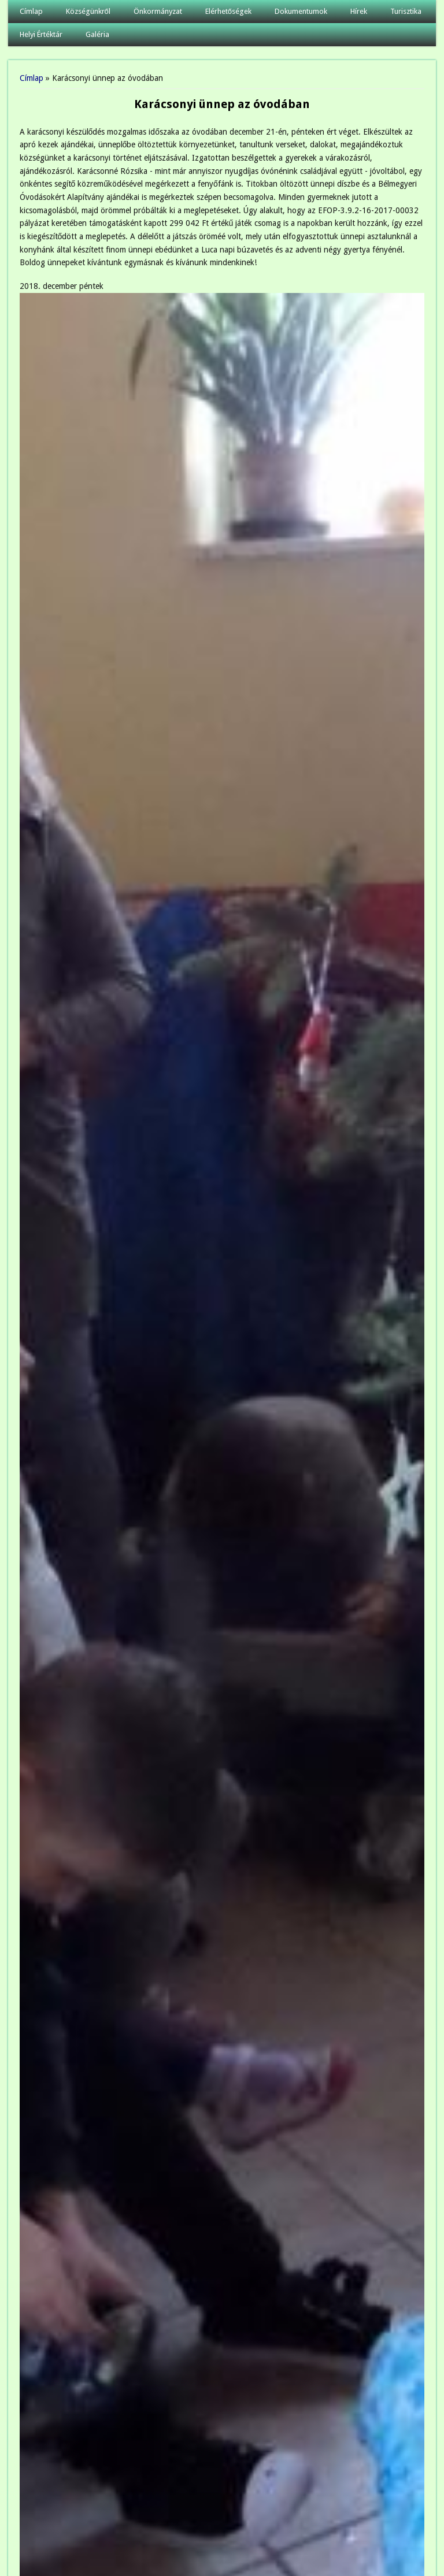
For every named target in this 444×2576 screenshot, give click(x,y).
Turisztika (405, 11)
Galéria (97, 34)
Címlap (31, 11)
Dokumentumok (301, 11)
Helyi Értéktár (41, 34)
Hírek (358, 11)
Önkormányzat (158, 11)
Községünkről (88, 11)
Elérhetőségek (228, 11)
